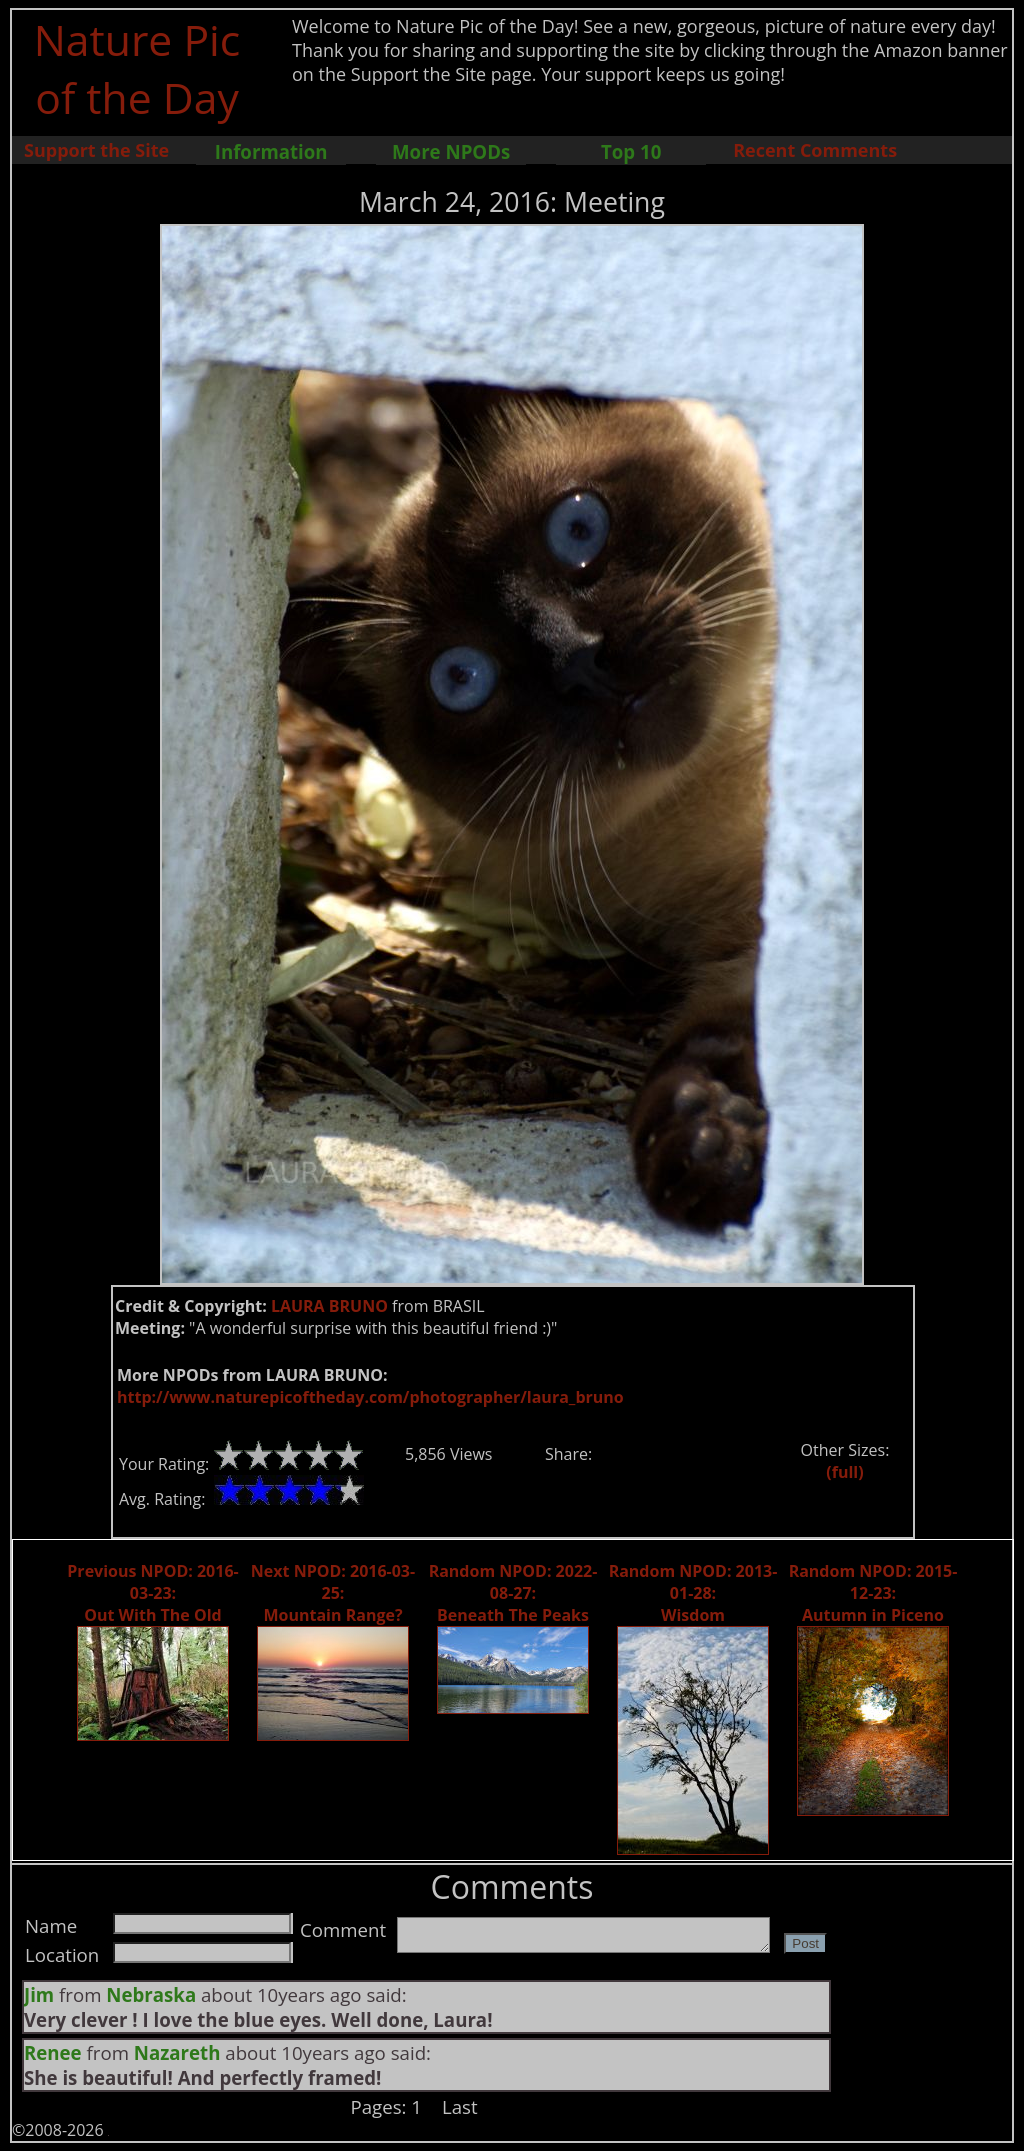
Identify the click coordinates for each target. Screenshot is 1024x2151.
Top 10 (631, 151)
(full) (844, 1472)
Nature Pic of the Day (137, 68)
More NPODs (451, 151)
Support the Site (96, 150)
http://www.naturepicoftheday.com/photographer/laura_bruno (370, 1397)
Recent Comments (815, 150)
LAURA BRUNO (329, 1306)
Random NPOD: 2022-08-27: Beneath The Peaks (513, 1593)
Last (460, 2106)
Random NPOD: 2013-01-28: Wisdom (693, 1593)
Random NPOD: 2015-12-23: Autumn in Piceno (873, 1593)
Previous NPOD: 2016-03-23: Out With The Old (152, 1593)
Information (271, 151)
